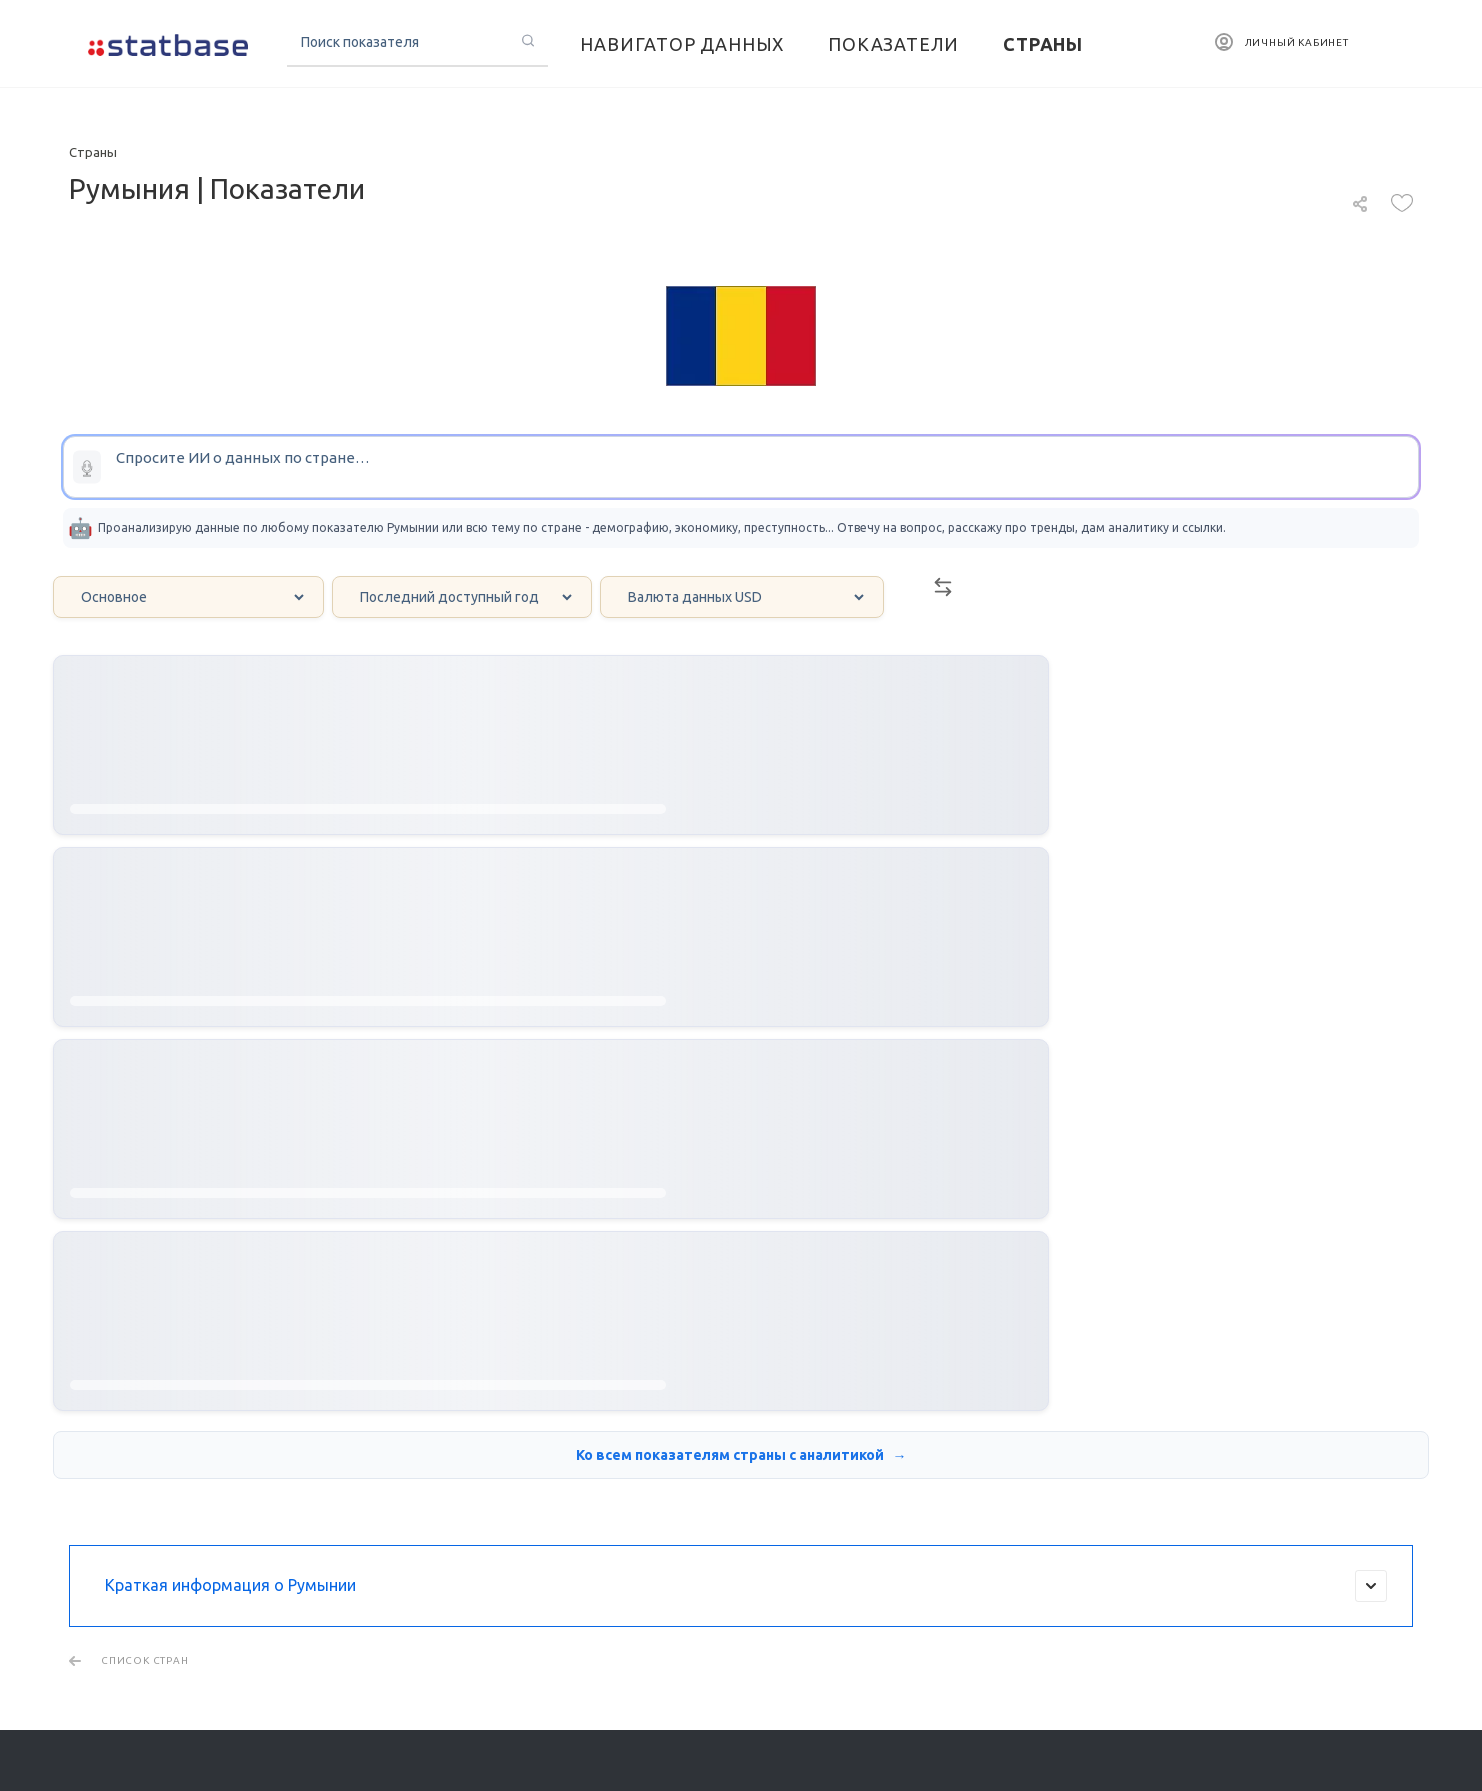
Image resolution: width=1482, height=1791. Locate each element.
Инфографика (711, 1400)
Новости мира (714, 1428)
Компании (928, 1428)
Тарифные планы (124, 1677)
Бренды (917, 1456)
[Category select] (188, 597)
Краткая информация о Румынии (746, 1123)
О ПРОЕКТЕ (103, 1648)
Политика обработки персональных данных (1263, 1688)
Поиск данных (127, 1352)
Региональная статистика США (472, 1448)
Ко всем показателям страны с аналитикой (731, 992)
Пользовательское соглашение (1219, 1707)
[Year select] (462, 597)
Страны (916, 1352)
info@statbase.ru (1189, 1373)
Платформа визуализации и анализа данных (136, 1400)
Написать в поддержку (1213, 1403)
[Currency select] (742, 597)
